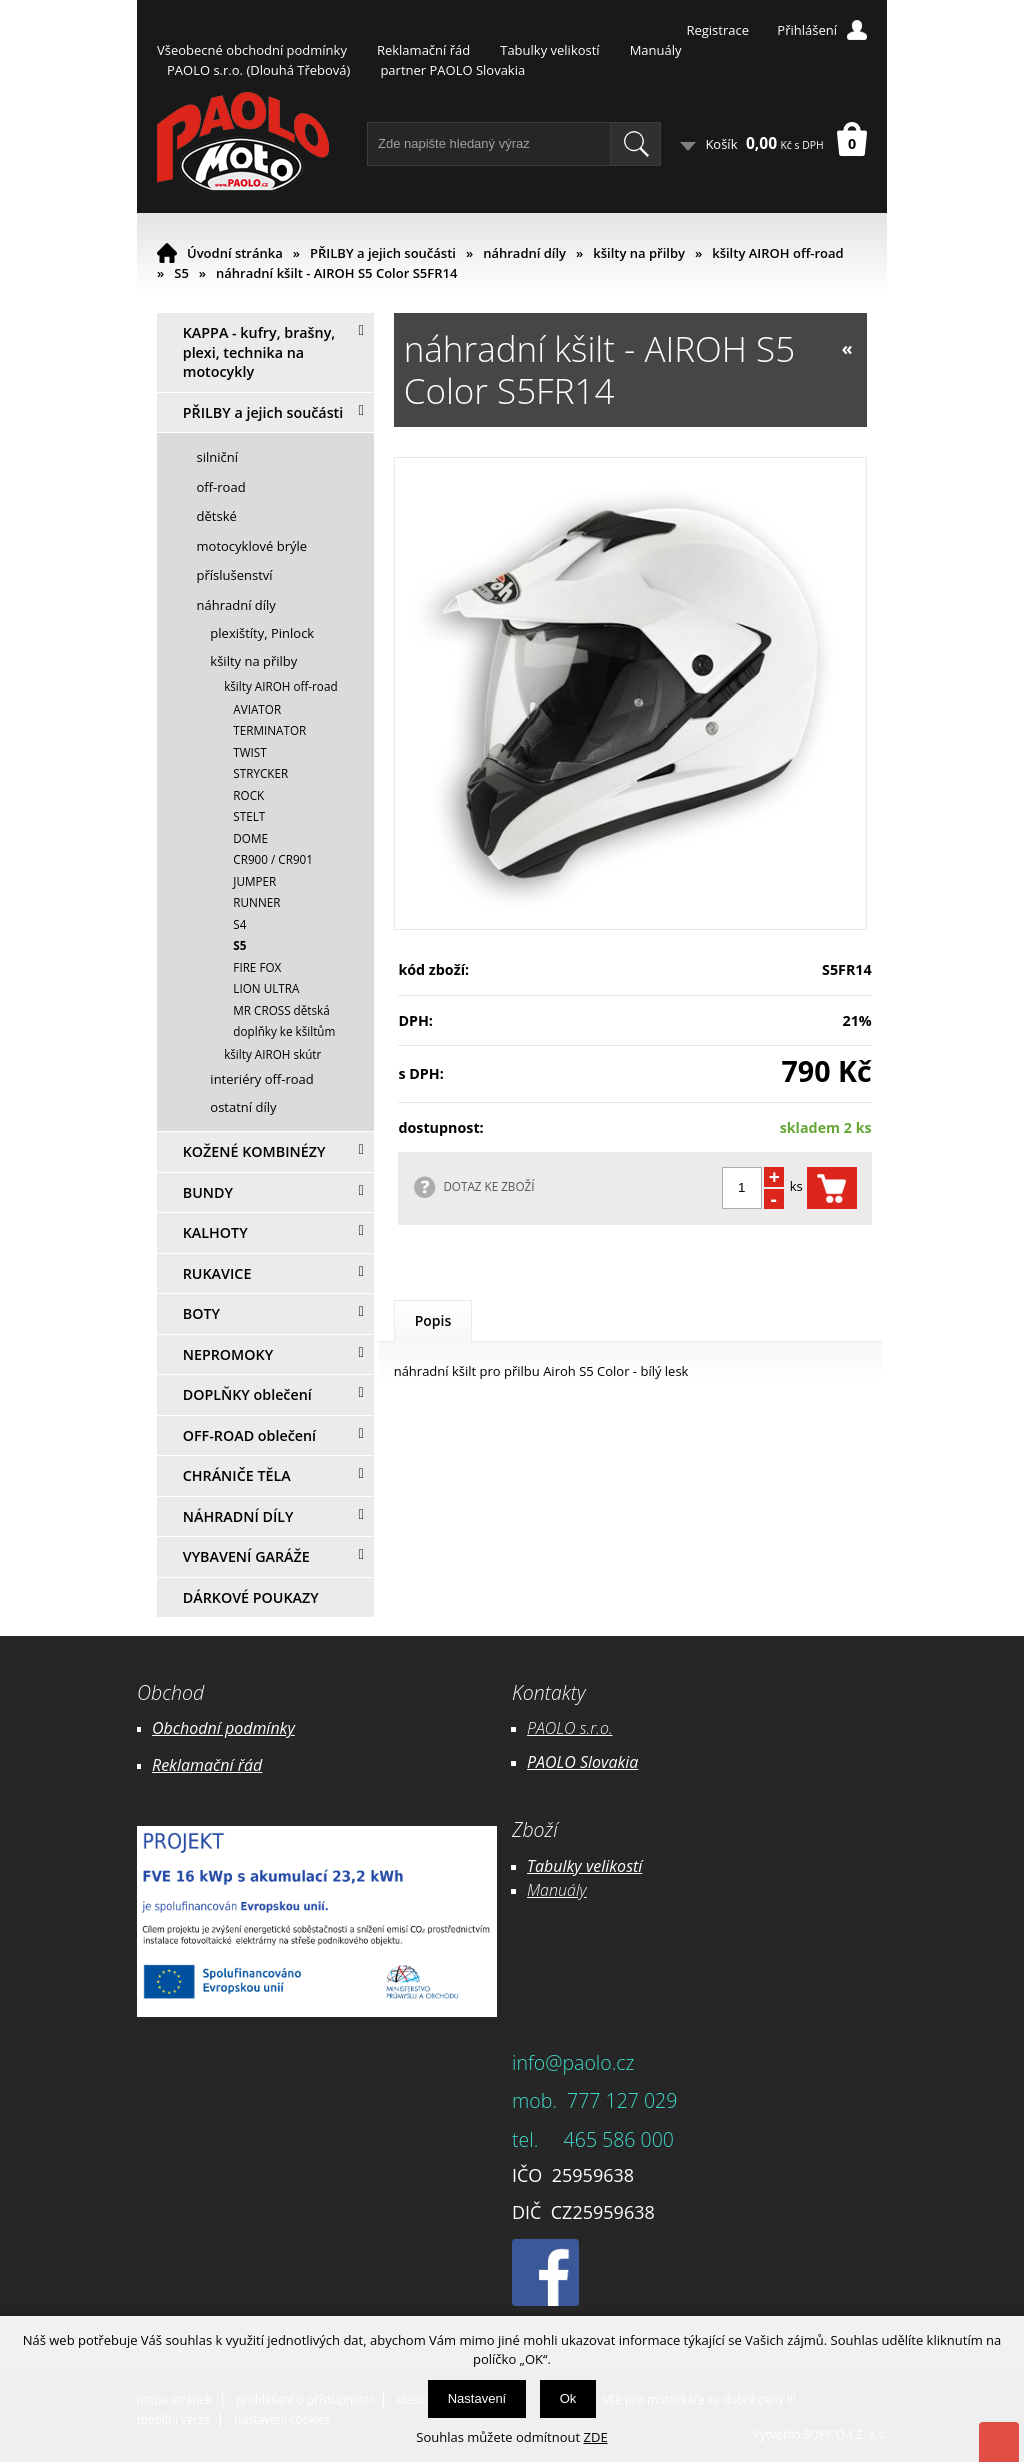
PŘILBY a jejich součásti (383, 253)
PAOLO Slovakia (582, 1762)
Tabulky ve (564, 1866)
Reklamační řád (423, 50)
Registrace (717, 30)
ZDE (596, 2437)
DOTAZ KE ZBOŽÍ (488, 1186)
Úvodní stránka (235, 253)
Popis (433, 1320)
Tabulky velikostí (549, 50)
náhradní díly (524, 253)
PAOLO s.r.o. (570, 1728)
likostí (621, 1866)
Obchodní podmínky (223, 1728)
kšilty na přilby (639, 253)
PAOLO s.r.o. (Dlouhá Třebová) (258, 70)
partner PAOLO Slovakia (452, 70)
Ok (568, 2398)
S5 (181, 273)
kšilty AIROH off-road (777, 253)
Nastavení (477, 2398)
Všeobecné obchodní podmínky (252, 50)
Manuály (656, 50)
